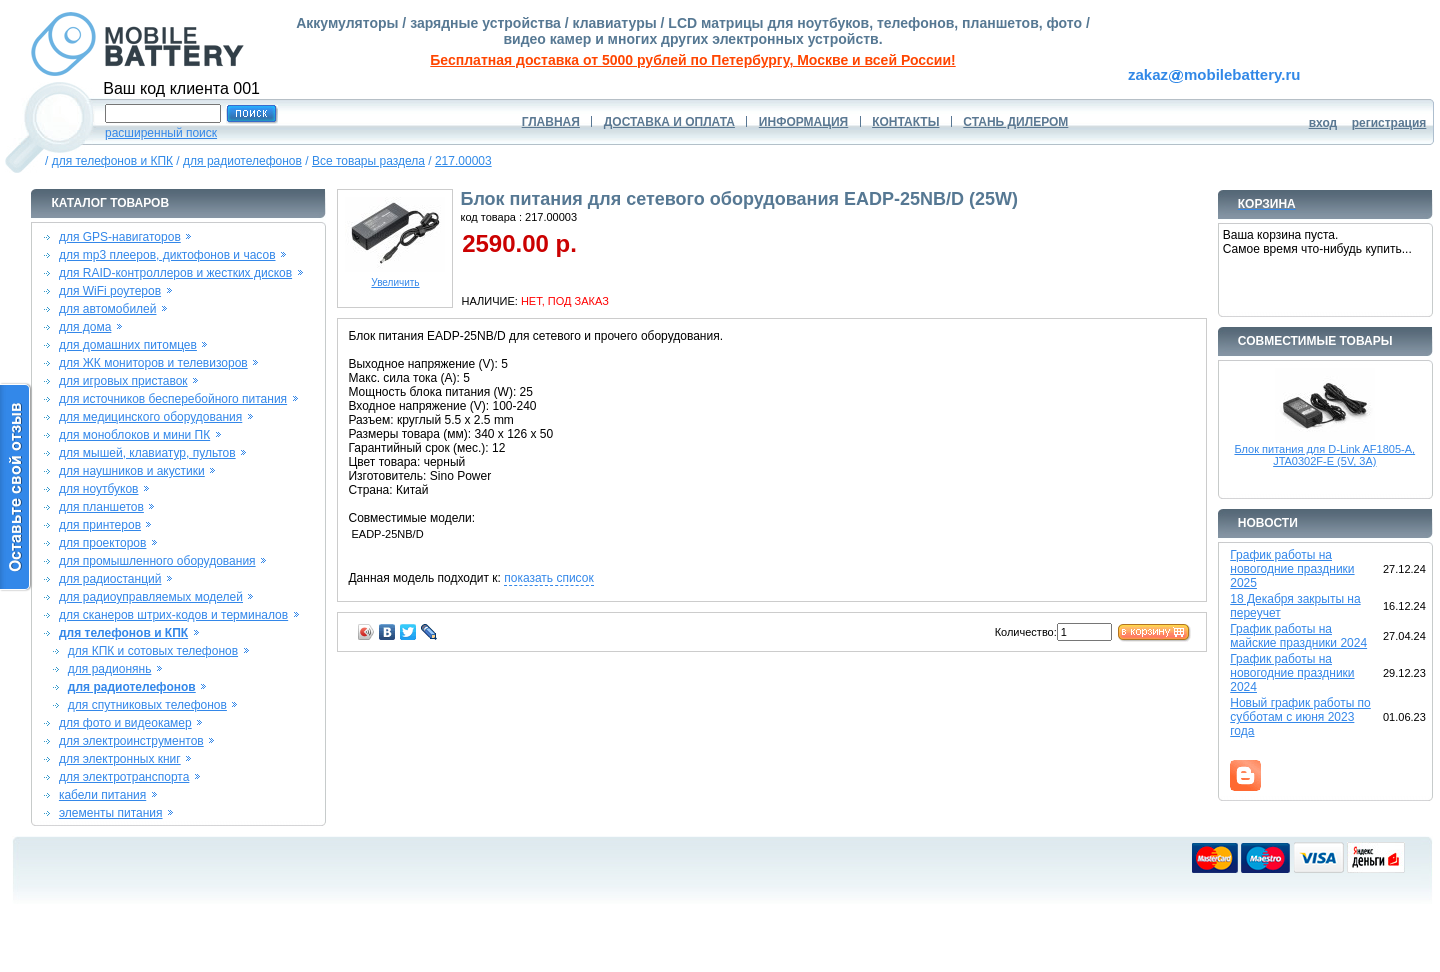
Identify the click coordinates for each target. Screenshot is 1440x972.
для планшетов (101, 507)
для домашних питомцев (128, 345)
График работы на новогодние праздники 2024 (1292, 673)
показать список (548, 578)
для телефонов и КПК (112, 161)
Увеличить (395, 278)
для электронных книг (120, 759)
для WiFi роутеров (110, 291)
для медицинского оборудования (150, 417)
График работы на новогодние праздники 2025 (1292, 569)
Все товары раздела (368, 161)
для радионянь (110, 669)
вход (1323, 123)
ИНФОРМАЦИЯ (803, 122)
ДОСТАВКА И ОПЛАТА (669, 122)
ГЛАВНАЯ (551, 122)
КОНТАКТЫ (905, 122)
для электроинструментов (131, 741)
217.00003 (463, 161)
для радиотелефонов (242, 161)
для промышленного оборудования (157, 561)
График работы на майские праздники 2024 (1298, 636)
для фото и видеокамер (125, 723)
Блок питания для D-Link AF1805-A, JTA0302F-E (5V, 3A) (1324, 455)
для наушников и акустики (132, 471)
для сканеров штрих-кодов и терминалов (173, 615)
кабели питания (102, 795)
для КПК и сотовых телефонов (153, 651)
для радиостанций (110, 579)
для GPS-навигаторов (120, 237)
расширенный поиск (161, 133)
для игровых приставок (123, 381)
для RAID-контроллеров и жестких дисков (175, 273)
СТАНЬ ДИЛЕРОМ (1015, 122)
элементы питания (111, 813)
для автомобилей (108, 309)
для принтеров (100, 525)
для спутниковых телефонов (147, 705)
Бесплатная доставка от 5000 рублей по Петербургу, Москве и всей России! (692, 60)
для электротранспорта (124, 777)
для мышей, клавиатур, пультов (147, 453)
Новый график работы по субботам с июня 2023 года (1300, 717)
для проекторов (103, 543)
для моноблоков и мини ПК (134, 435)
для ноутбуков (99, 489)
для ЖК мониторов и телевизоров (153, 363)
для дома (85, 327)
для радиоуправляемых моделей (151, 597)
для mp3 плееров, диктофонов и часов (167, 255)
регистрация (1389, 123)
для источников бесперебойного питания (173, 399)
